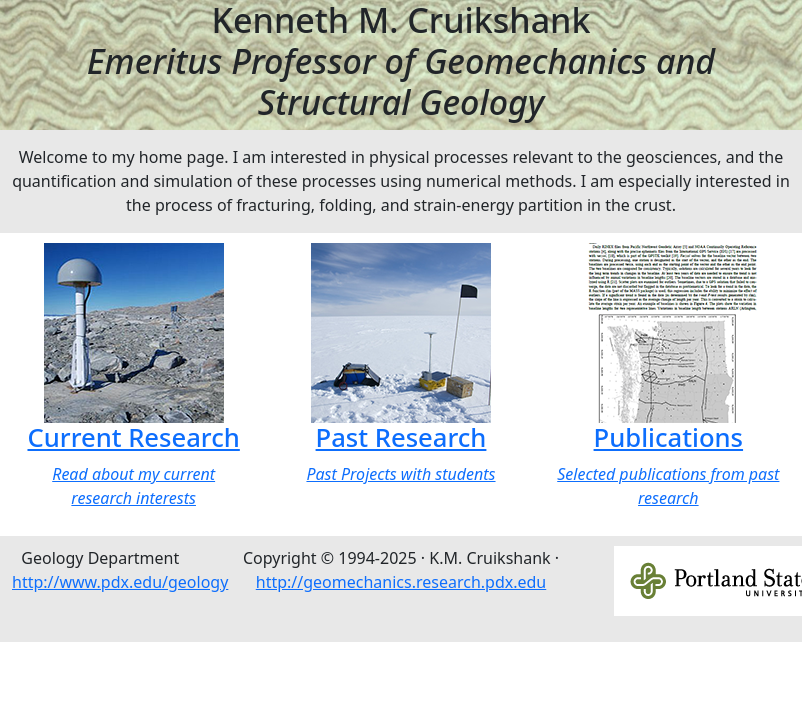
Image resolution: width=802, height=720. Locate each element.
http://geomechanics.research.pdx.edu (401, 582)
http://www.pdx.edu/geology (120, 582)
